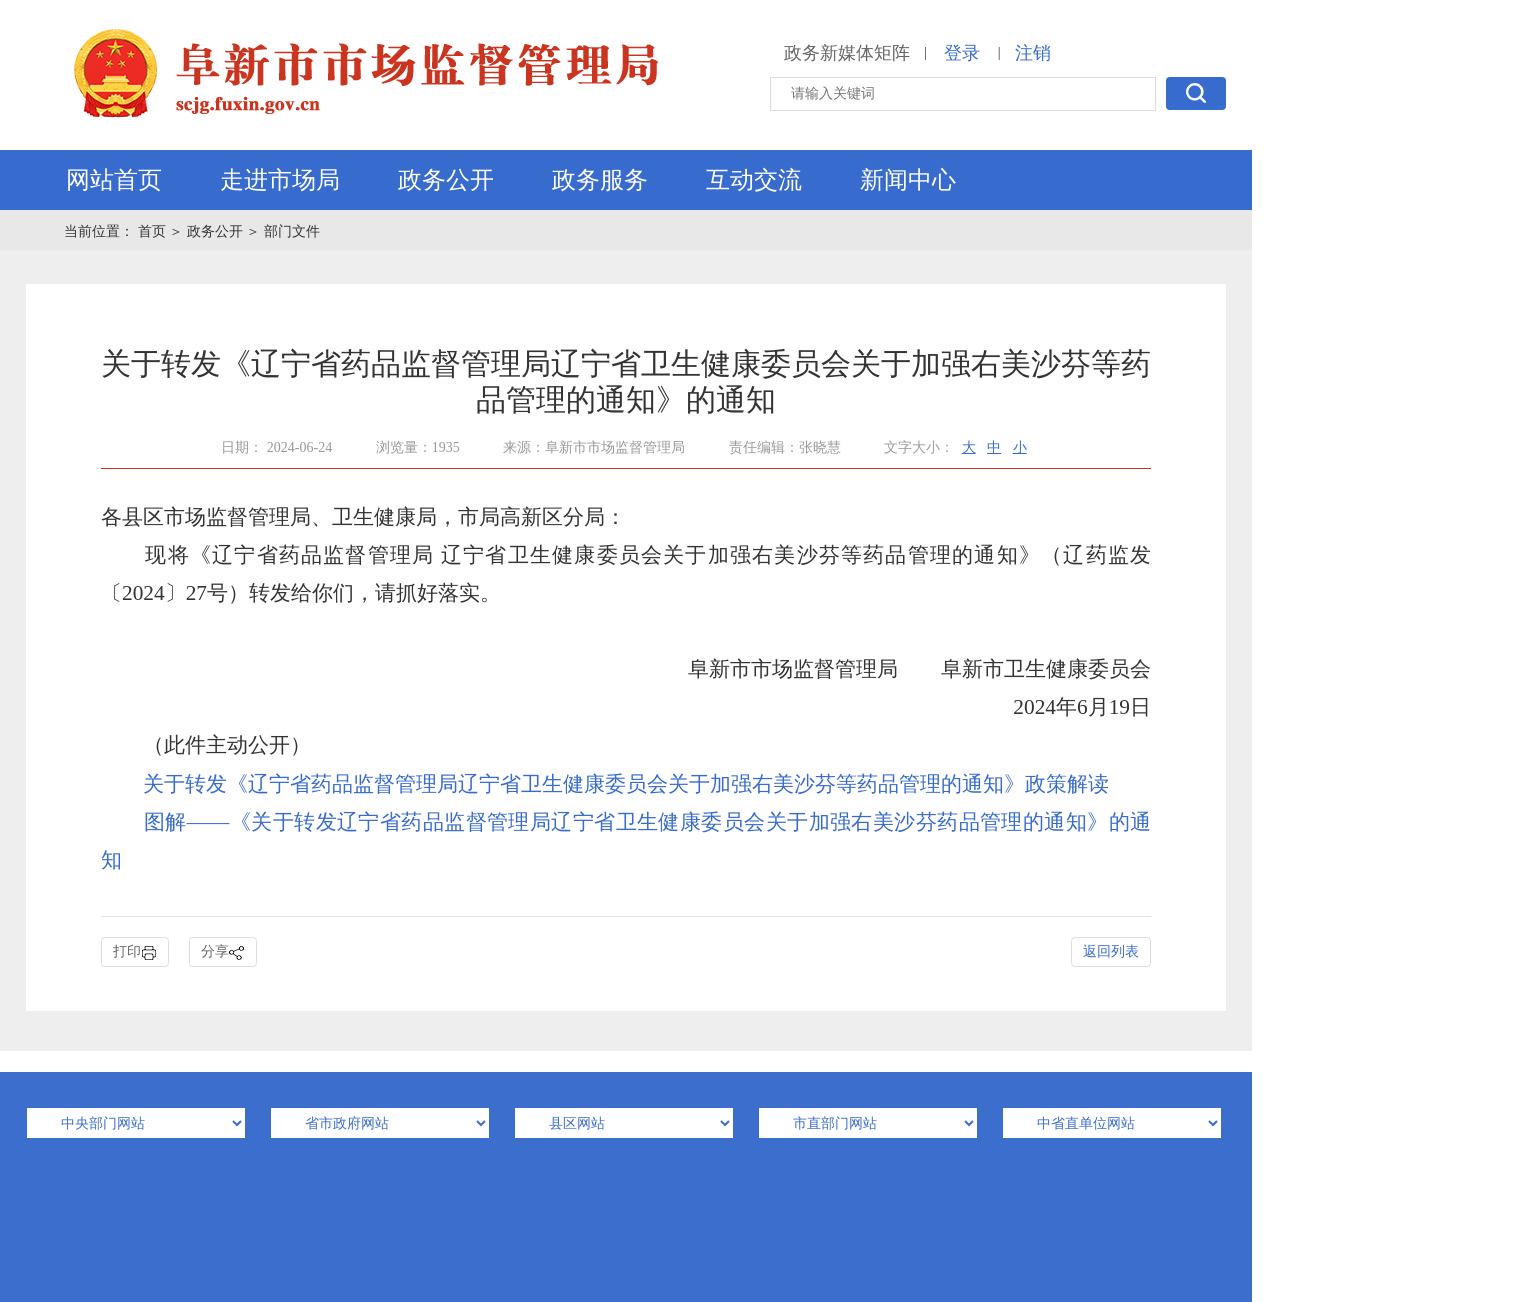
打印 (135, 952)
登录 (962, 53)
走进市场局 (280, 180)
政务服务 (600, 180)
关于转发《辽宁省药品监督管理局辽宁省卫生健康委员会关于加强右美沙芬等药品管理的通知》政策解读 (626, 784)
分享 (223, 952)
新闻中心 (908, 180)
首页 (154, 231)
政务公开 (446, 180)
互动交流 (754, 180)
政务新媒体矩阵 (847, 53)
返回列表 (1111, 951)
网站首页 (114, 180)
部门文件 (292, 231)
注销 (1033, 53)
